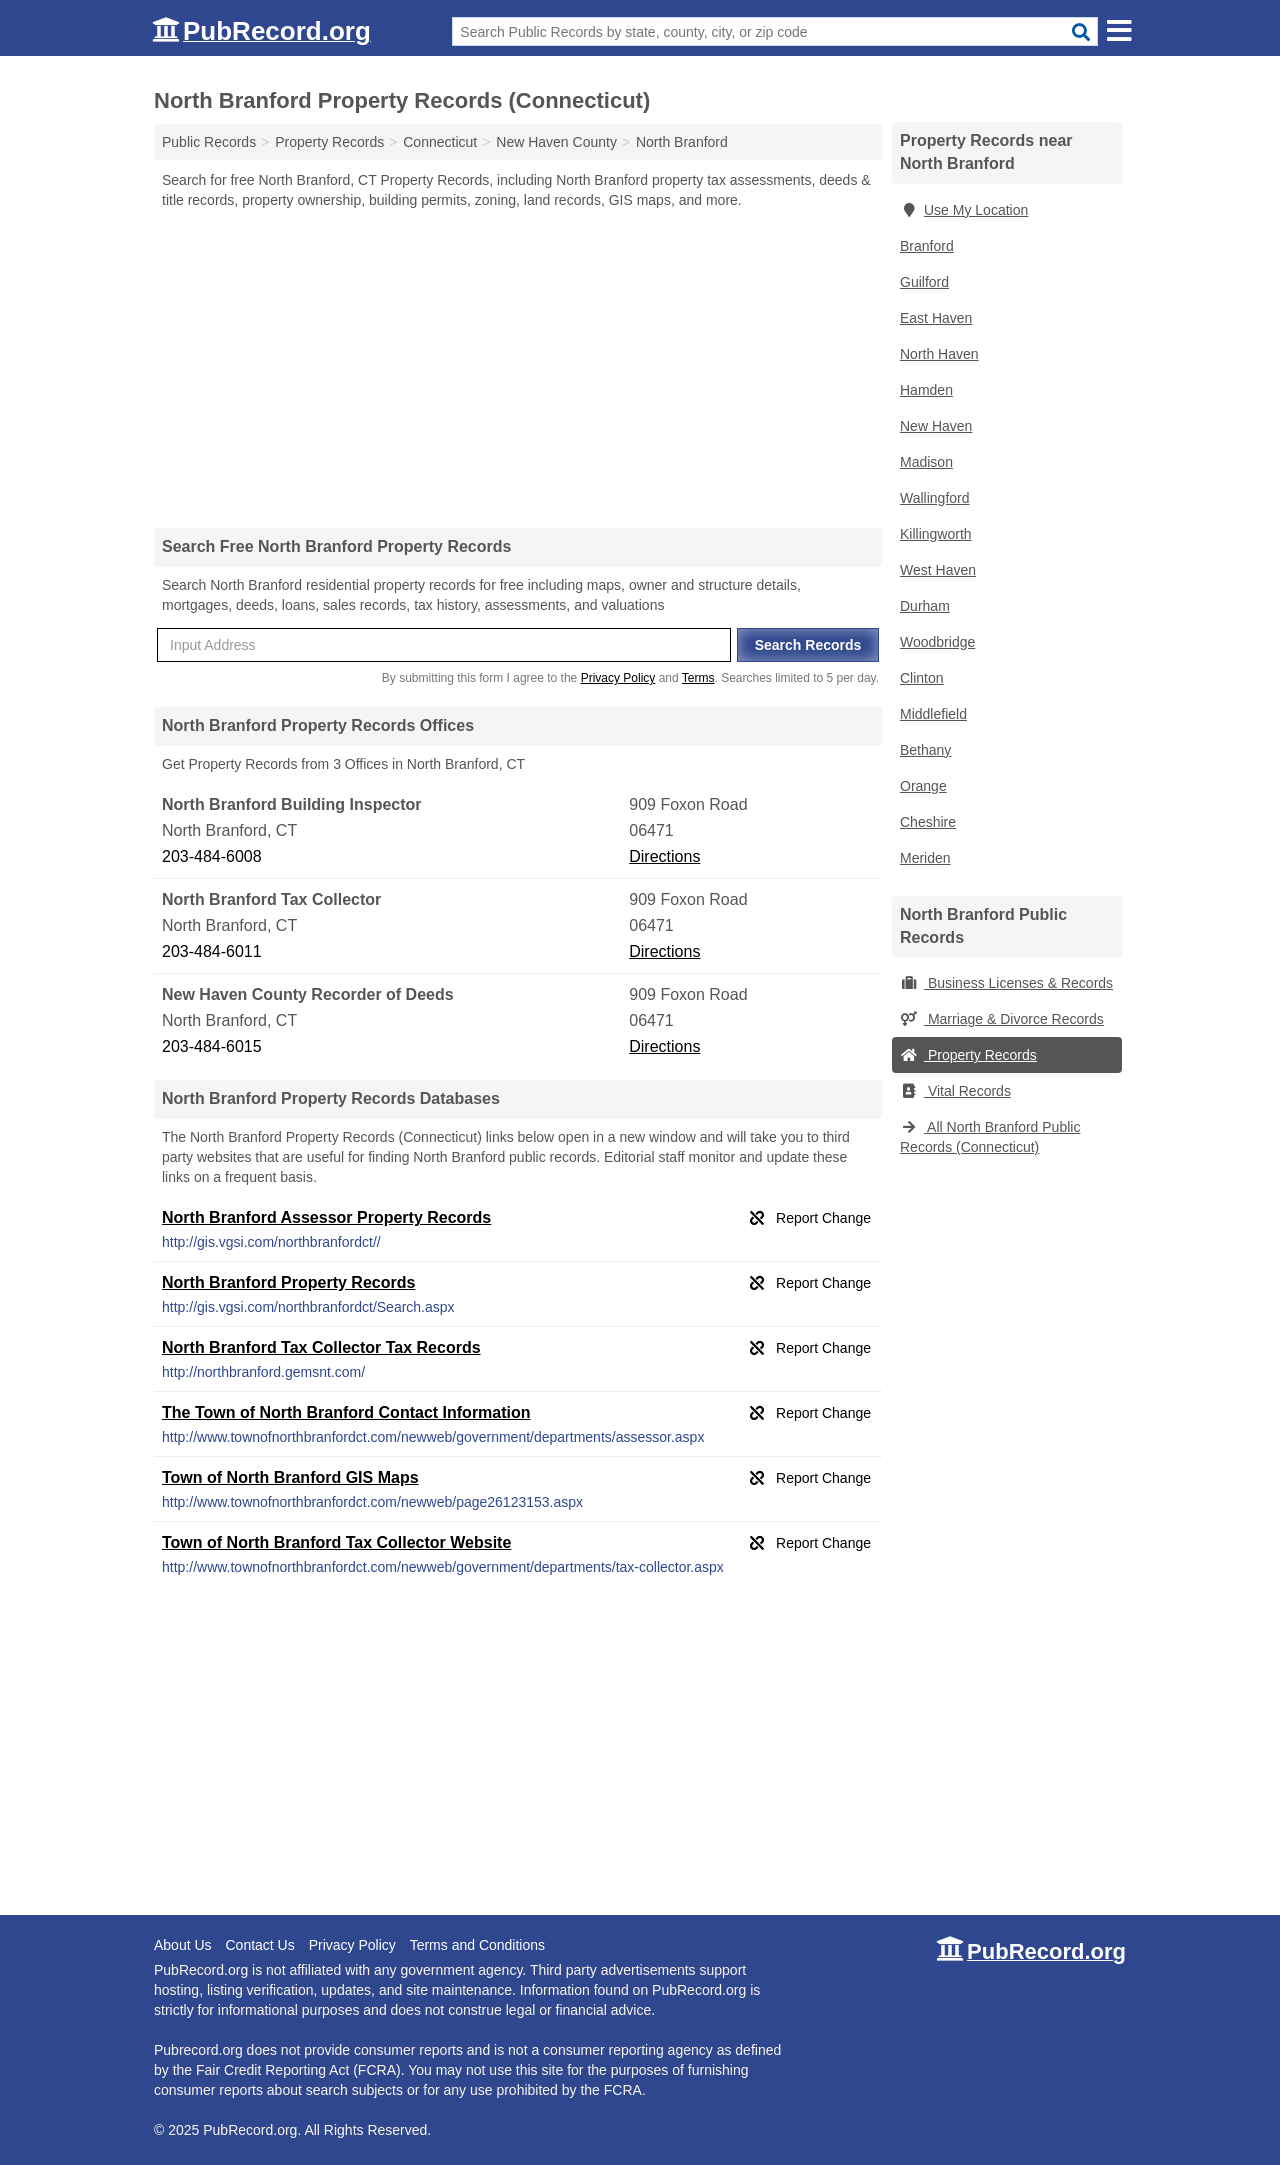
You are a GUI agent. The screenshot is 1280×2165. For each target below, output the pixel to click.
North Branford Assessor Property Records (326, 1217)
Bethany (925, 750)
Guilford (924, 282)
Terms (698, 678)
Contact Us (259, 1945)
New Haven (936, 426)
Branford (927, 246)
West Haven (938, 570)
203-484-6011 (212, 951)
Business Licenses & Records (1006, 983)
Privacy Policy (618, 678)
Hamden (926, 390)
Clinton (922, 678)
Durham (925, 606)
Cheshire (928, 822)
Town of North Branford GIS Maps (290, 1477)
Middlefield (933, 714)
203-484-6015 (212, 1046)
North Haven (939, 354)
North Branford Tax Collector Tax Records (321, 1347)
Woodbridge (937, 642)
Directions (664, 856)
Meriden (925, 858)
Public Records (209, 142)
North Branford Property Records (288, 1282)
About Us (183, 1945)
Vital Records (955, 1091)
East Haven (936, 318)
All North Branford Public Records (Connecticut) (990, 1137)
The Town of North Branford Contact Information (346, 1412)
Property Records (968, 1055)
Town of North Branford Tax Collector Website (336, 1542)
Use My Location (964, 210)
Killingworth (936, 534)
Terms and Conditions (477, 1945)
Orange (923, 786)
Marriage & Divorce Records (1002, 1019)
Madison (926, 462)
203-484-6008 (212, 856)
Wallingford (935, 498)
